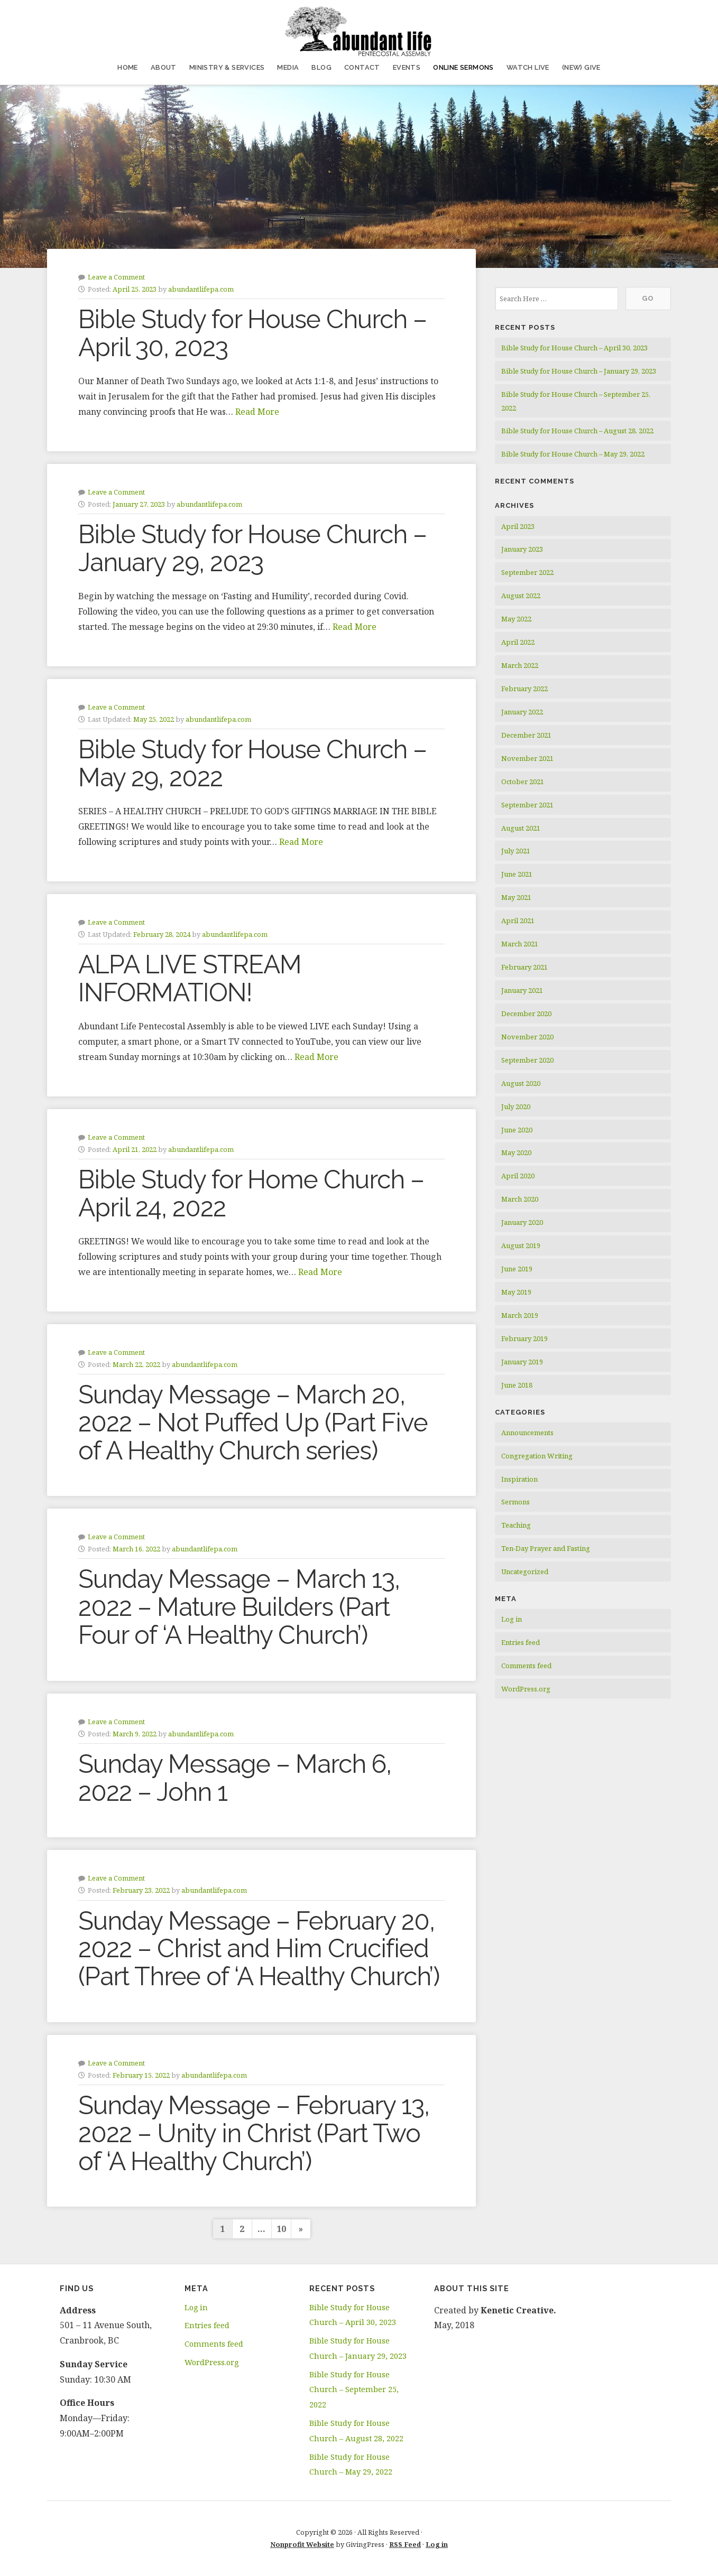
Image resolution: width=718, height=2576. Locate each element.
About (164, 67)
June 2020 (516, 1129)
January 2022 (522, 712)
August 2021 (520, 828)
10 (281, 2229)
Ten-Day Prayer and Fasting (545, 1548)
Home (127, 67)
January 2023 (522, 549)
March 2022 (519, 665)
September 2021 (527, 805)
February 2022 (524, 688)
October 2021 (522, 781)
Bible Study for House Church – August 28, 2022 (577, 430)
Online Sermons (463, 67)
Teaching (516, 1525)
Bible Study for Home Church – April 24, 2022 (251, 1193)
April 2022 (518, 642)
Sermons (515, 1501)
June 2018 (516, 1385)
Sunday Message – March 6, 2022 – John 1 (234, 1778)
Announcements (527, 1432)
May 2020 (516, 1152)
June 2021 (516, 874)
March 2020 (519, 1199)
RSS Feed (405, 2544)
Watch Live (528, 67)
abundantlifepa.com (201, 289)
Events (406, 67)
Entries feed (520, 1642)
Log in (511, 1619)
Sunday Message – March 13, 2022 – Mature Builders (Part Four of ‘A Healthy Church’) (239, 1607)
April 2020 (518, 1175)
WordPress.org (525, 1689)
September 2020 (527, 1060)
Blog (321, 67)
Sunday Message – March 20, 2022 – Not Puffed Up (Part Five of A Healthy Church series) (253, 1422)
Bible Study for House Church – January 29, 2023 (252, 548)
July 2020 (515, 1106)
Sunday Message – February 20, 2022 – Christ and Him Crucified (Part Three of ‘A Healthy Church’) (258, 1949)
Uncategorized (524, 1571)
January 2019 (522, 1361)
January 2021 (522, 990)
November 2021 (527, 758)
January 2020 (522, 1222)
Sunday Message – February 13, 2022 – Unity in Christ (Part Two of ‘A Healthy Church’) (253, 2133)
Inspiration (519, 1479)
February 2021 (524, 967)
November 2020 (527, 1036)
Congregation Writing (537, 1456)
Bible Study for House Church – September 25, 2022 (354, 2389)
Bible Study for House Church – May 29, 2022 (252, 763)
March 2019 (519, 1315)
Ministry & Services (227, 67)
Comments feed (526, 1665)
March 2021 (519, 943)
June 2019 (516, 1268)
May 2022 (516, 619)
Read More (257, 411)
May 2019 (516, 1292)
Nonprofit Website (302, 2544)
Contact (362, 67)
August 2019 (520, 1245)
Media (288, 67)
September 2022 (527, 572)
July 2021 (515, 850)
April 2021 (518, 920)
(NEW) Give (581, 67)
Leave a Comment (116, 277)
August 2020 (520, 1083)
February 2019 (524, 1338)
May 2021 (516, 897)
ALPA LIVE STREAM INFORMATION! (189, 978)
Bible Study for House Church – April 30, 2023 (252, 333)
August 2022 (520, 595)
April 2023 (518, 526)
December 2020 (526, 1013)
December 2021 (526, 735)
